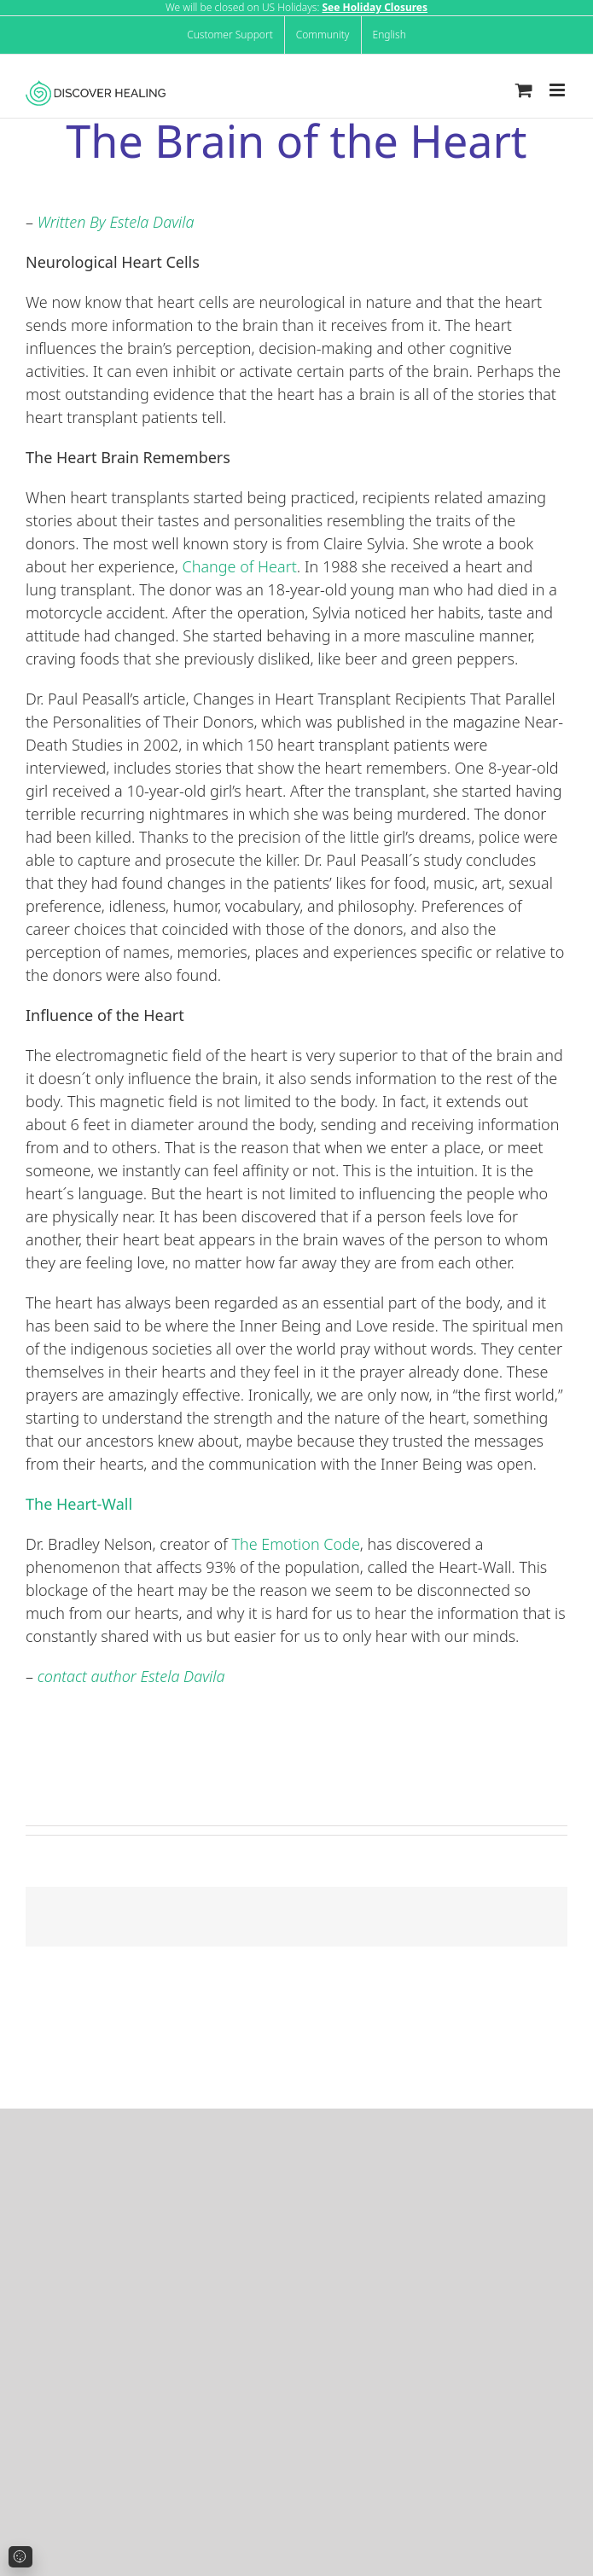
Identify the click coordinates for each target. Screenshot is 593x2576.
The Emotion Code (295, 1544)
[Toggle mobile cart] (523, 90)
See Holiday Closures (374, 7)
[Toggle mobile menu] (558, 90)
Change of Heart (240, 566)
